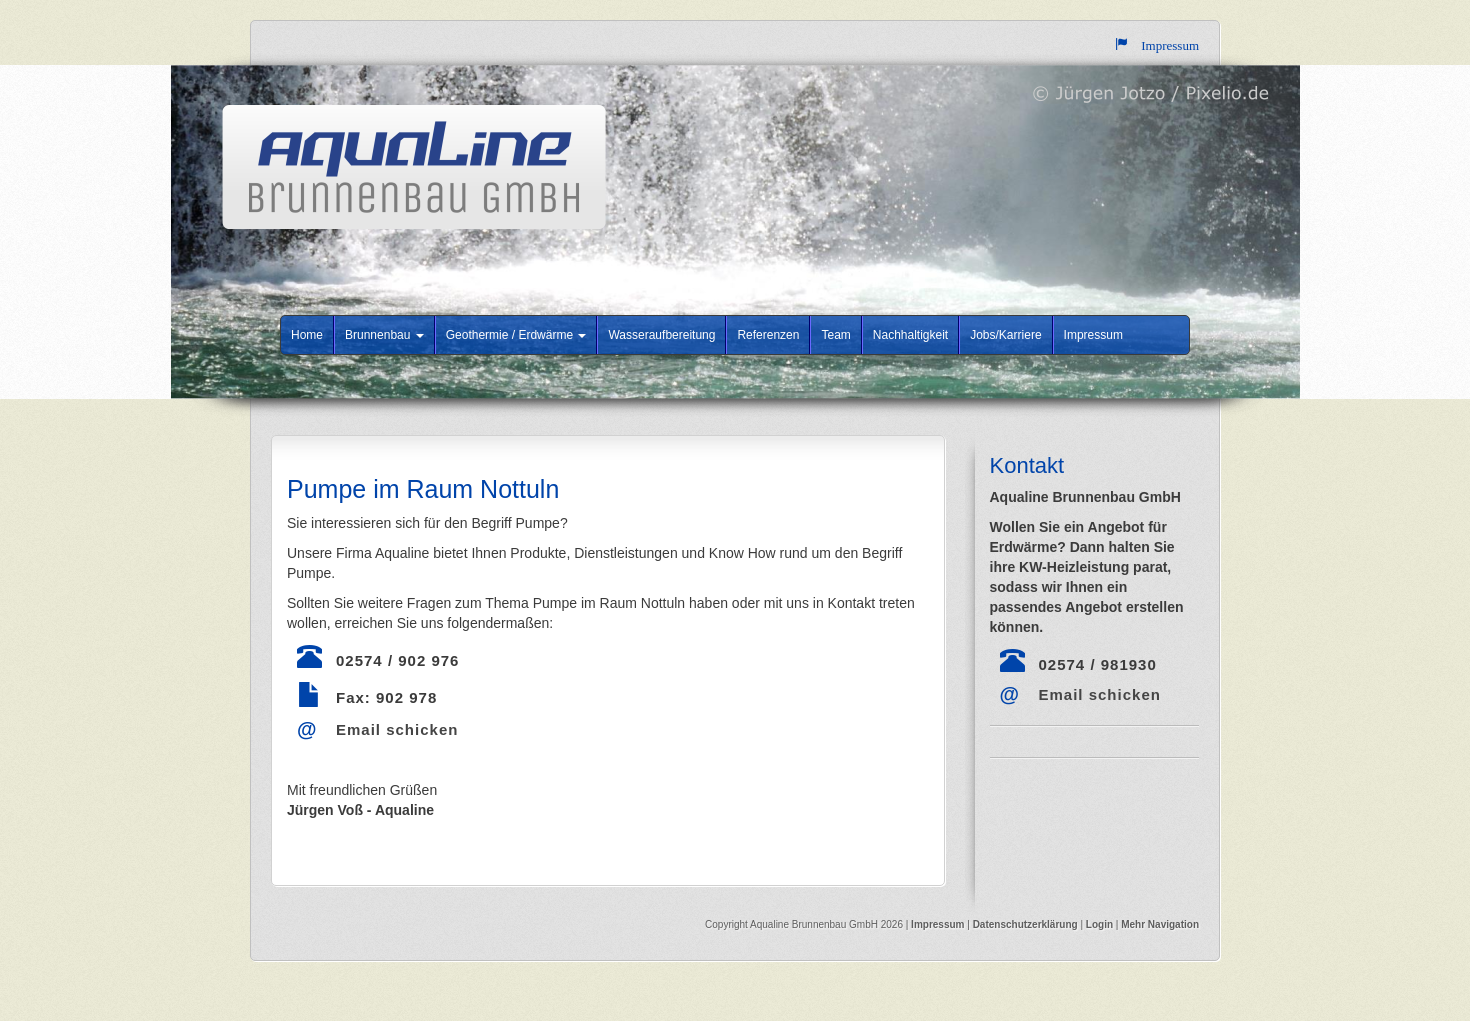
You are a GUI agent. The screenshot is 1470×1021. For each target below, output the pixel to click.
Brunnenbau (384, 335)
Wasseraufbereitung (661, 335)
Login (1099, 924)
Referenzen (768, 335)
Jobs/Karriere (1005, 335)
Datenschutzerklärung (1027, 924)
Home (307, 335)
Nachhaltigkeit (910, 335)
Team (835, 335)
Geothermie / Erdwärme (516, 335)
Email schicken (397, 729)
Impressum (1093, 335)
